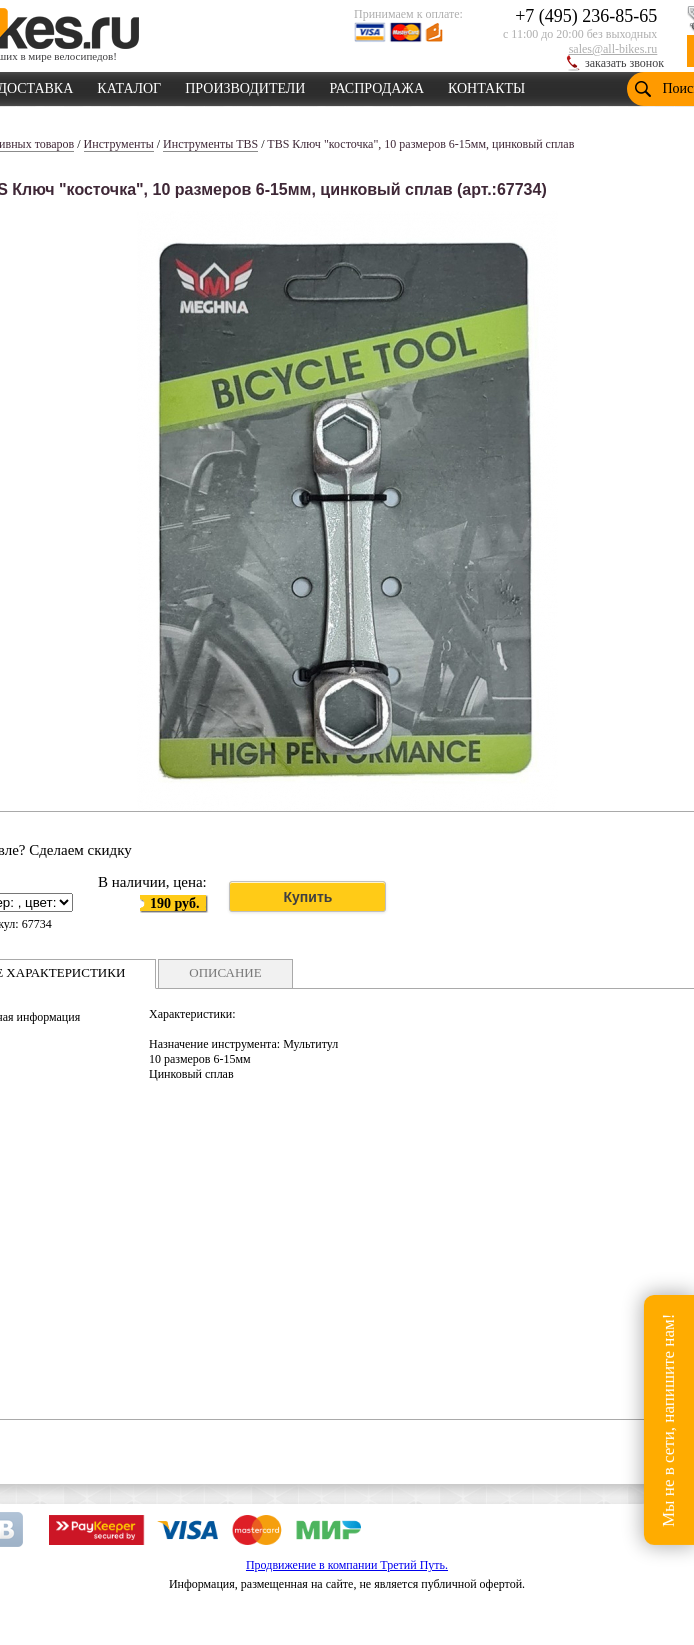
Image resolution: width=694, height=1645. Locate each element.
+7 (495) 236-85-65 (586, 16)
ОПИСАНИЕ (225, 972)
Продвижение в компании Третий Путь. (347, 1565)
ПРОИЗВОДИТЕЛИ (245, 85)
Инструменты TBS (210, 144)
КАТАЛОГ (129, 85)
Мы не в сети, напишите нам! (668, 1419)
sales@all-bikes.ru (613, 49)
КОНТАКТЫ (486, 85)
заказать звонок (624, 63)
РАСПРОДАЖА (376, 85)
